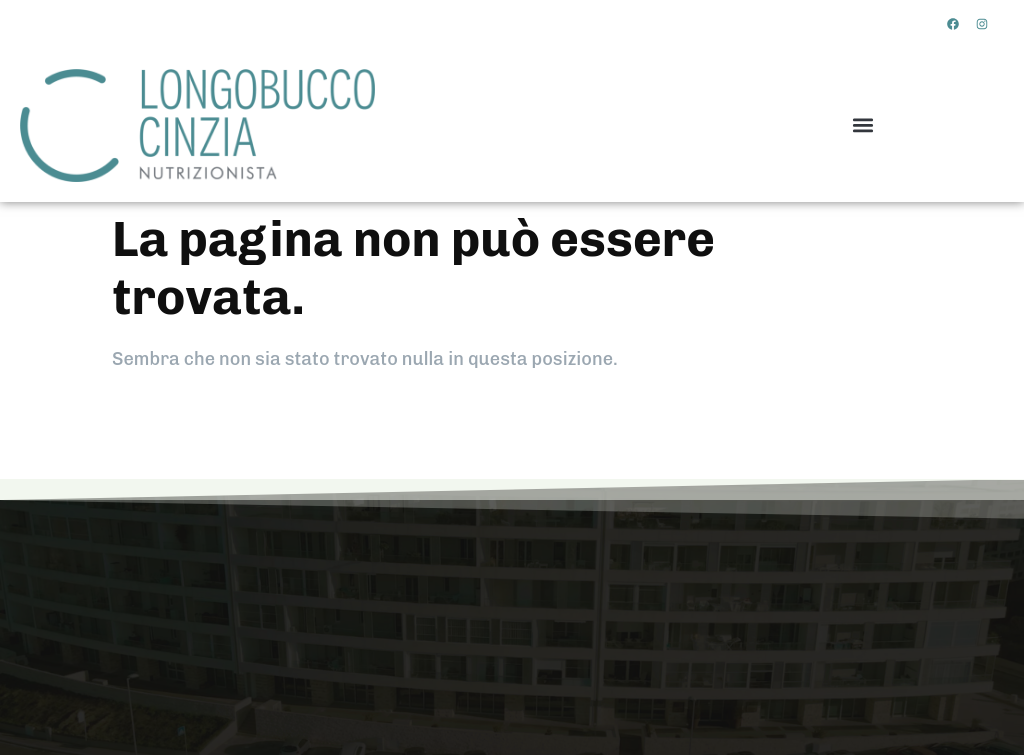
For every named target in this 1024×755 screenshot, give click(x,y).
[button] (863, 125)
